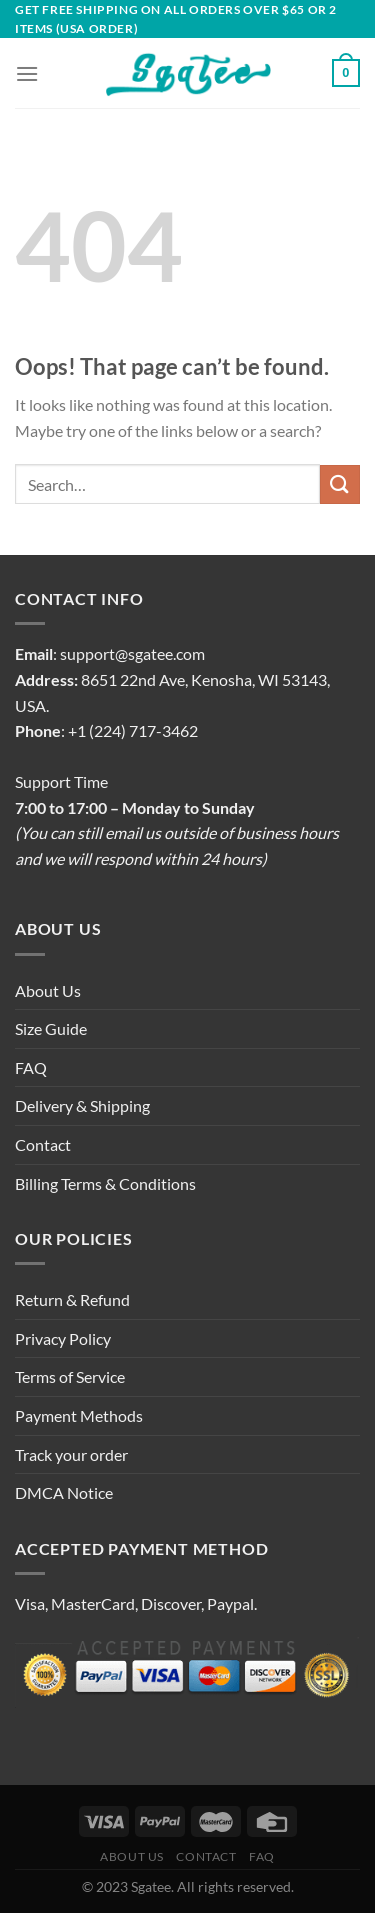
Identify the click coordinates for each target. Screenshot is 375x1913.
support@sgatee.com (132, 653)
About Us (48, 990)
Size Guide (51, 1028)
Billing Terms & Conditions (105, 1183)
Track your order (71, 1454)
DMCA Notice (64, 1492)
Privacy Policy (63, 1338)
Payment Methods (79, 1415)
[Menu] (27, 73)
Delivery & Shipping (82, 1105)
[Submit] (340, 484)
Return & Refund (72, 1299)
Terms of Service (70, 1376)
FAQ (31, 1067)
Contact (43, 1144)
